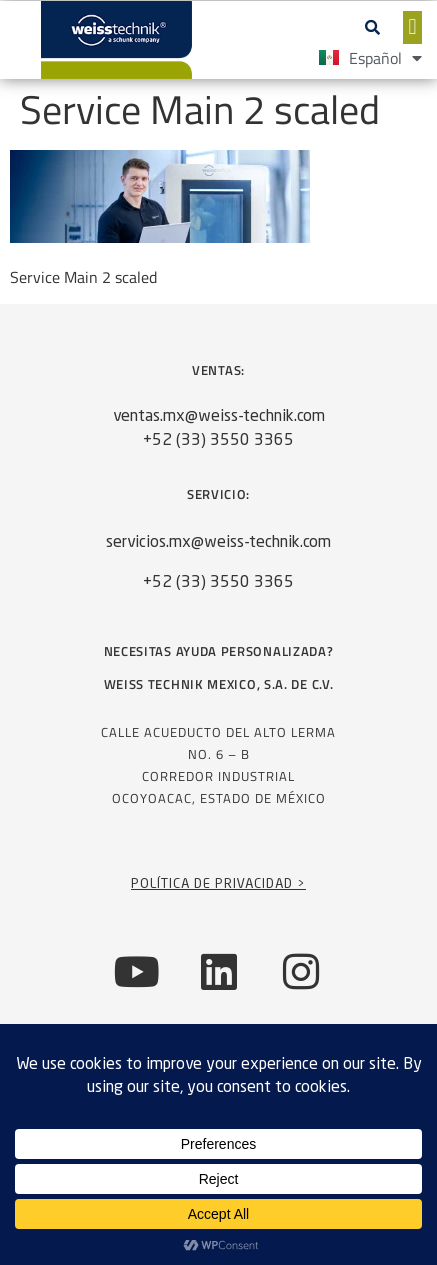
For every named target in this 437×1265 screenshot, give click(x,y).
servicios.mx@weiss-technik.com (218, 543)
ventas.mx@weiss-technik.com (219, 417)
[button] (373, 27)
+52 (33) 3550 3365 (218, 441)
